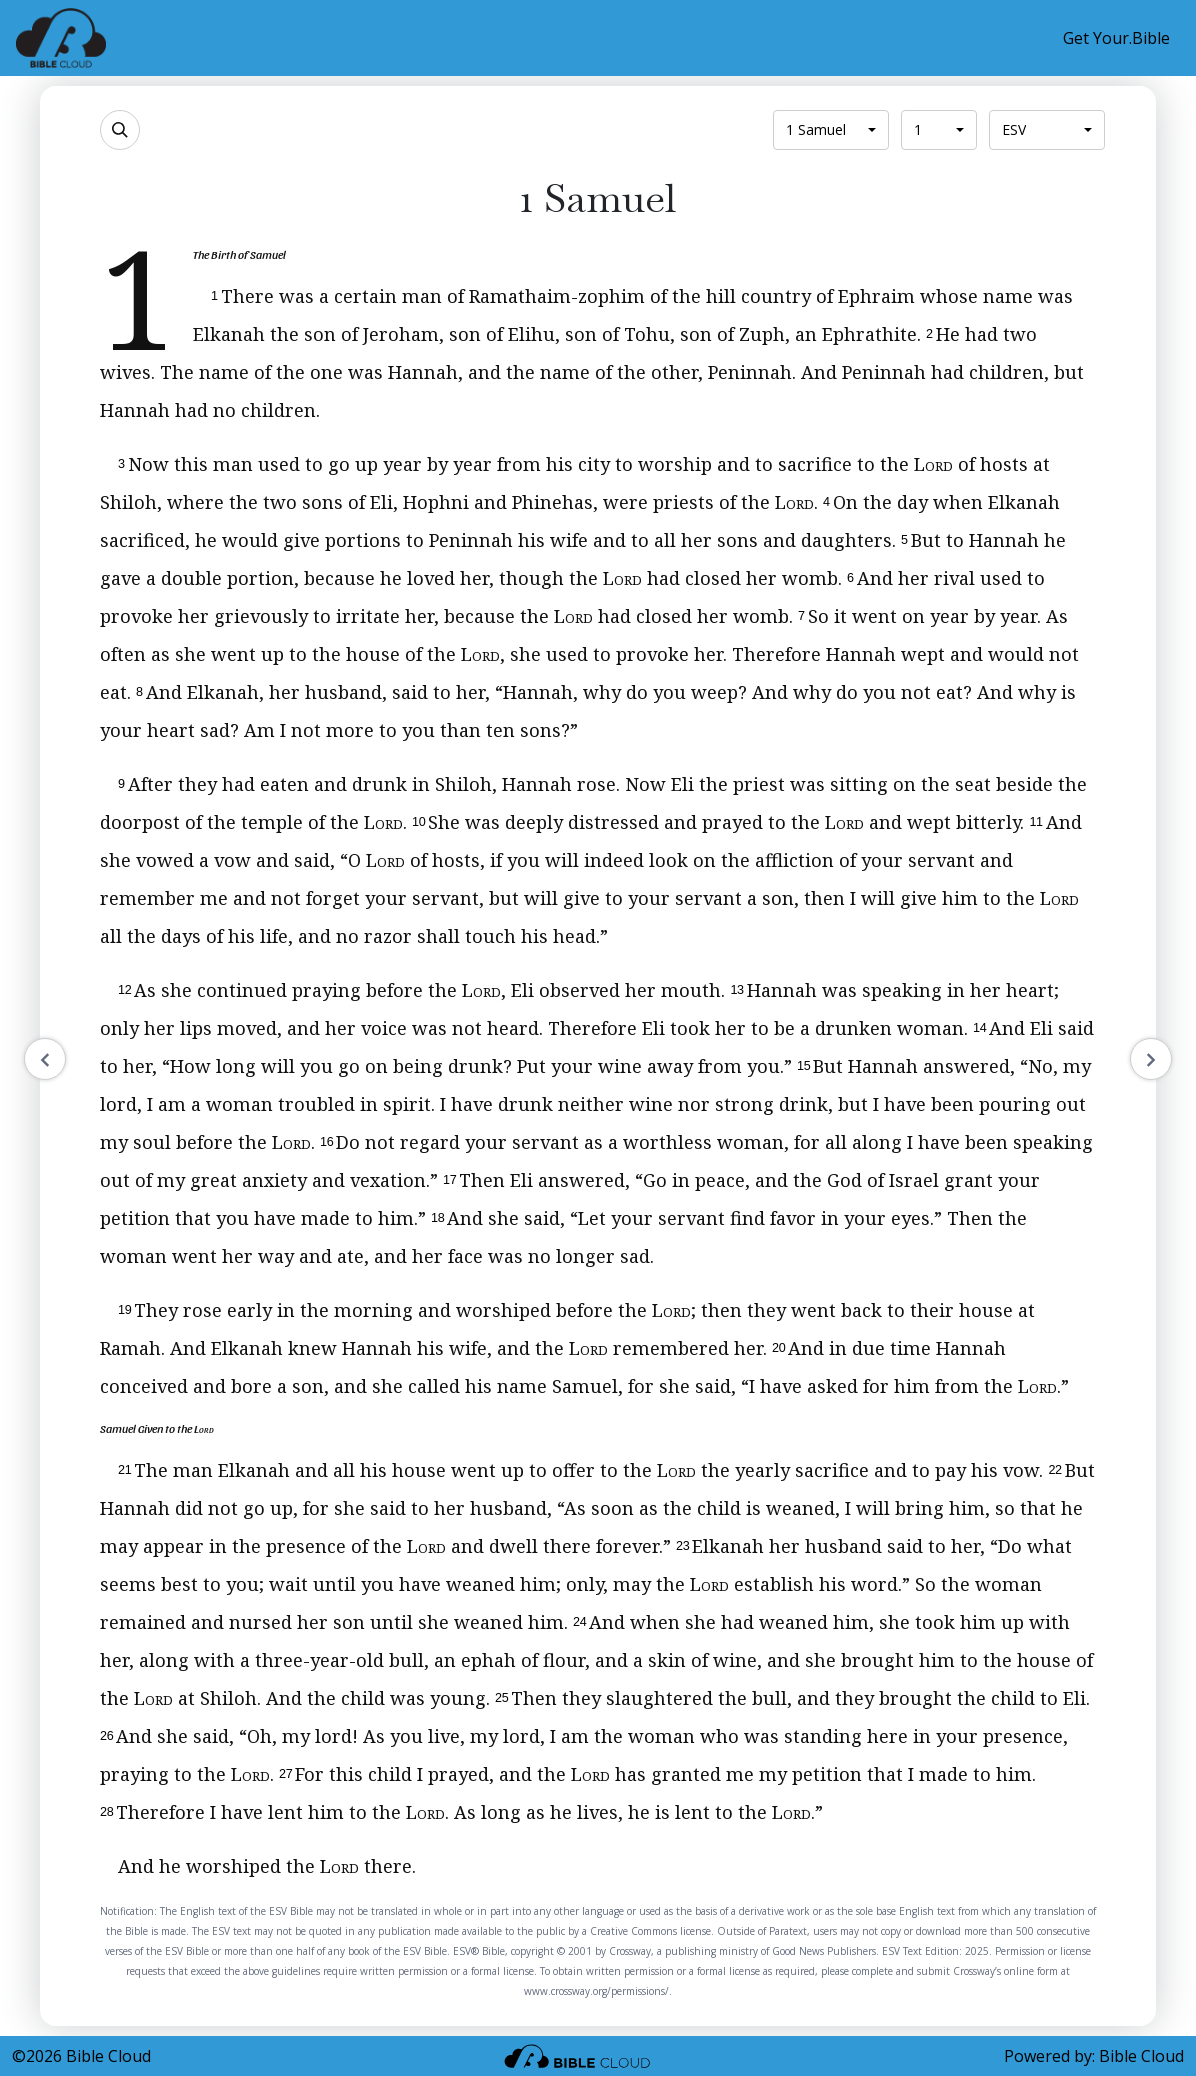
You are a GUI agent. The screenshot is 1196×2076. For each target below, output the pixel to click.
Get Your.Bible (1116, 38)
